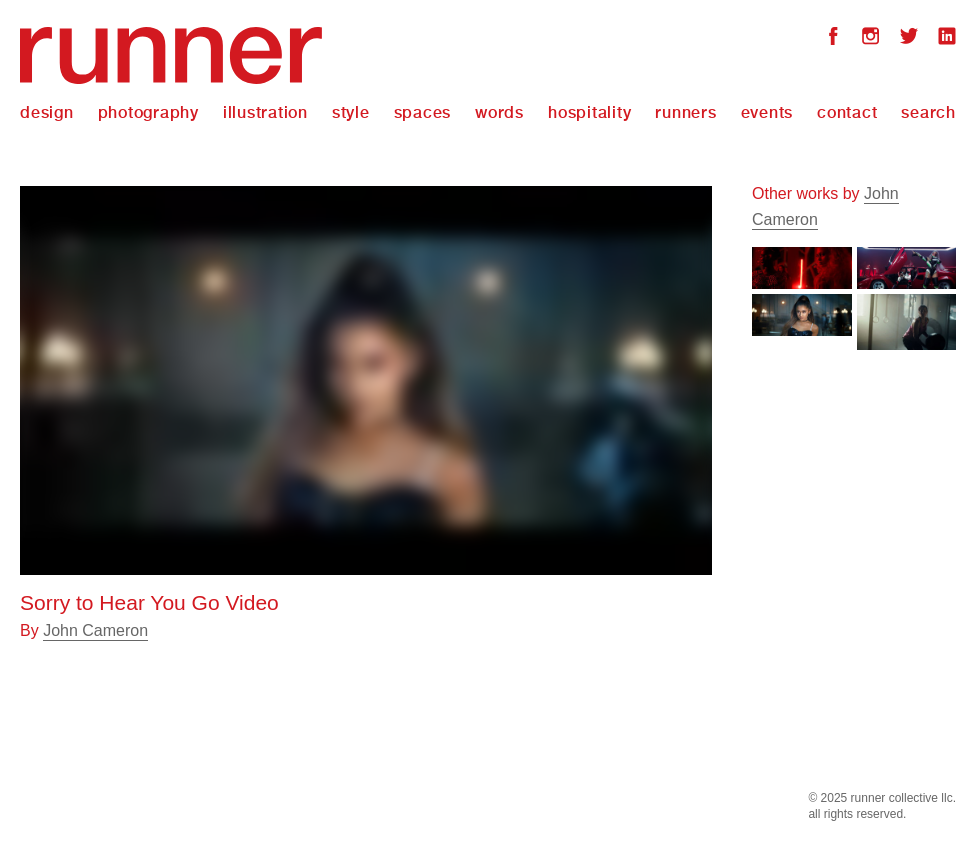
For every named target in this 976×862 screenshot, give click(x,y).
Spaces (423, 112)
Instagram (871, 38)
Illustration (265, 112)
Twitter (909, 38)
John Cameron (95, 630)
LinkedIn (947, 38)
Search (928, 112)
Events (767, 112)
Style (351, 112)
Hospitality (589, 112)
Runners (685, 112)
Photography (148, 112)
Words (499, 112)
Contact (847, 112)
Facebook (833, 38)
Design (47, 112)
